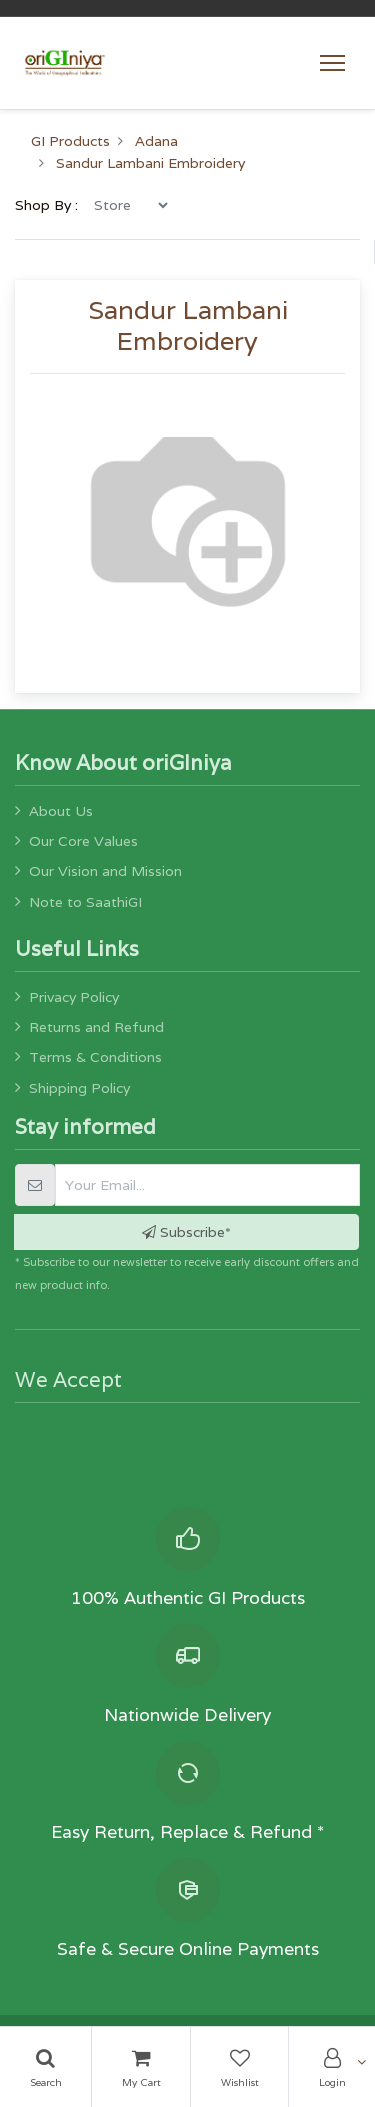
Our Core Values (83, 841)
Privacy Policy (74, 997)
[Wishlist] (239, 2067)
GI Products (70, 141)
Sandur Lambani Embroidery (150, 163)
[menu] (130, 205)
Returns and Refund (96, 1027)
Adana (156, 141)
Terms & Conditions (95, 1057)
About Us (61, 811)
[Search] (45, 2067)
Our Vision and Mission (105, 871)
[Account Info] (332, 2067)
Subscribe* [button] (186, 1232)
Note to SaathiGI (85, 902)
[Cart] (141, 2067)
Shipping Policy (79, 1088)
